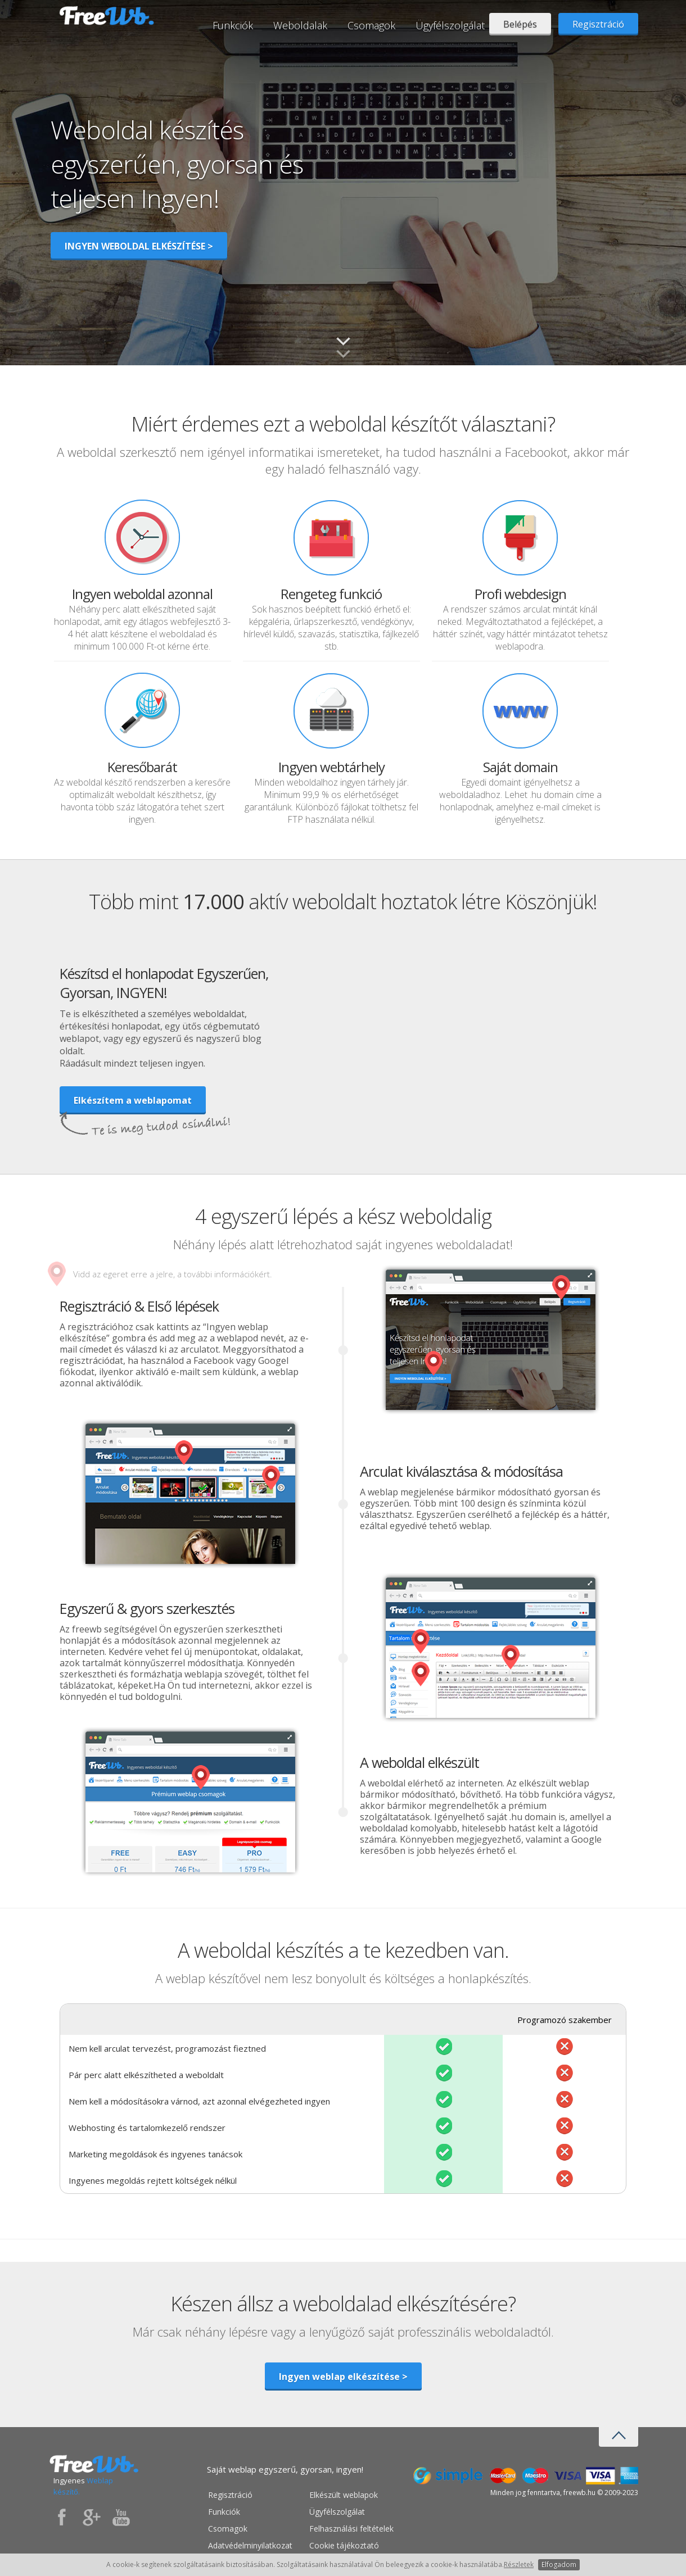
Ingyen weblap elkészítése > (343, 2376)
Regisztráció (598, 24)
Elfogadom (558, 2564)
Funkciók (233, 25)
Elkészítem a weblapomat (133, 1100)
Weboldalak (300, 25)
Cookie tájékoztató (344, 2545)
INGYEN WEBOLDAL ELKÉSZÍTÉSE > (139, 246)
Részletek (519, 2564)
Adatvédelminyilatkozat (250, 2545)
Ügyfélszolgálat (450, 25)
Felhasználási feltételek (351, 2528)
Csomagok (371, 25)
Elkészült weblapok (343, 2494)
